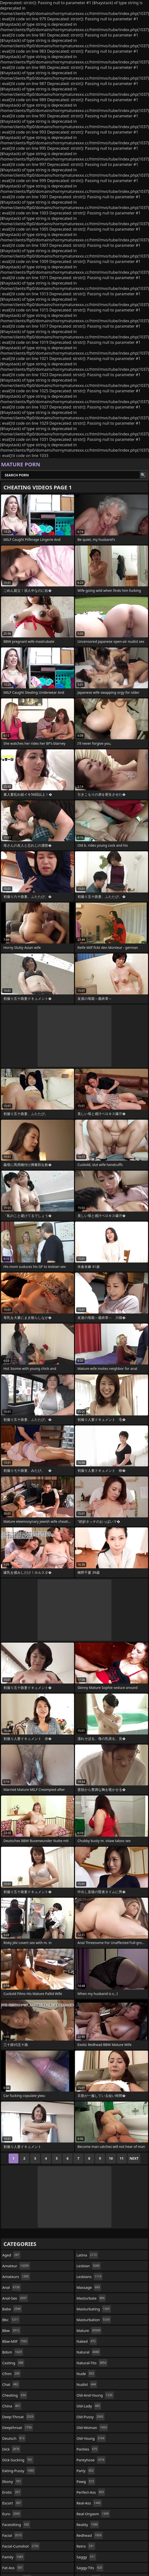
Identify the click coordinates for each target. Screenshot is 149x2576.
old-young (91, 2438)
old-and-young (95, 2395)
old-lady (88, 2406)
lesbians (89, 2276)
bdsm (12, 2352)
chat (10, 2384)
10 (111, 2158)
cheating (14, 2395)
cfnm (11, 2373)
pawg (85, 2481)
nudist (86, 2384)
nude (85, 2373)
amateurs (16, 2276)
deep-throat (18, 2416)
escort (12, 2503)
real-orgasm (93, 2513)
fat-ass (13, 2567)
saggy (86, 2557)
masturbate (91, 2298)
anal (11, 2287)
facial (12, 2535)
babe (12, 2309)
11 (122, 2158)
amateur (16, 2265)
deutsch (14, 2438)
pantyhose (90, 2460)
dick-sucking (17, 2460)
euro (11, 2513)
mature (89, 2330)
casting (13, 2362)
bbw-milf (15, 2341)
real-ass (89, 2503)
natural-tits (91, 2362)
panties (87, 2449)
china (11, 2406)
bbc (11, 2319)
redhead (89, 2535)
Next (134, 2158)
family (13, 2557)
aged (11, 2255)
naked (86, 2341)
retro (85, 2546)
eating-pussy (18, 2470)
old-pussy (90, 2416)
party (85, 2470)
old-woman (92, 2427)
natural (88, 2352)
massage (88, 2287)
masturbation (93, 2319)
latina (87, 2255)
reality (87, 2524)
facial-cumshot (21, 2546)
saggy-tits (89, 2567)
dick (11, 2449)
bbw (11, 2330)
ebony (12, 2481)
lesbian (88, 2265)
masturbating (93, 2309)
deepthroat (17, 2427)
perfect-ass (90, 2492)
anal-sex (15, 2298)
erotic (11, 2492)
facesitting (16, 2524)
